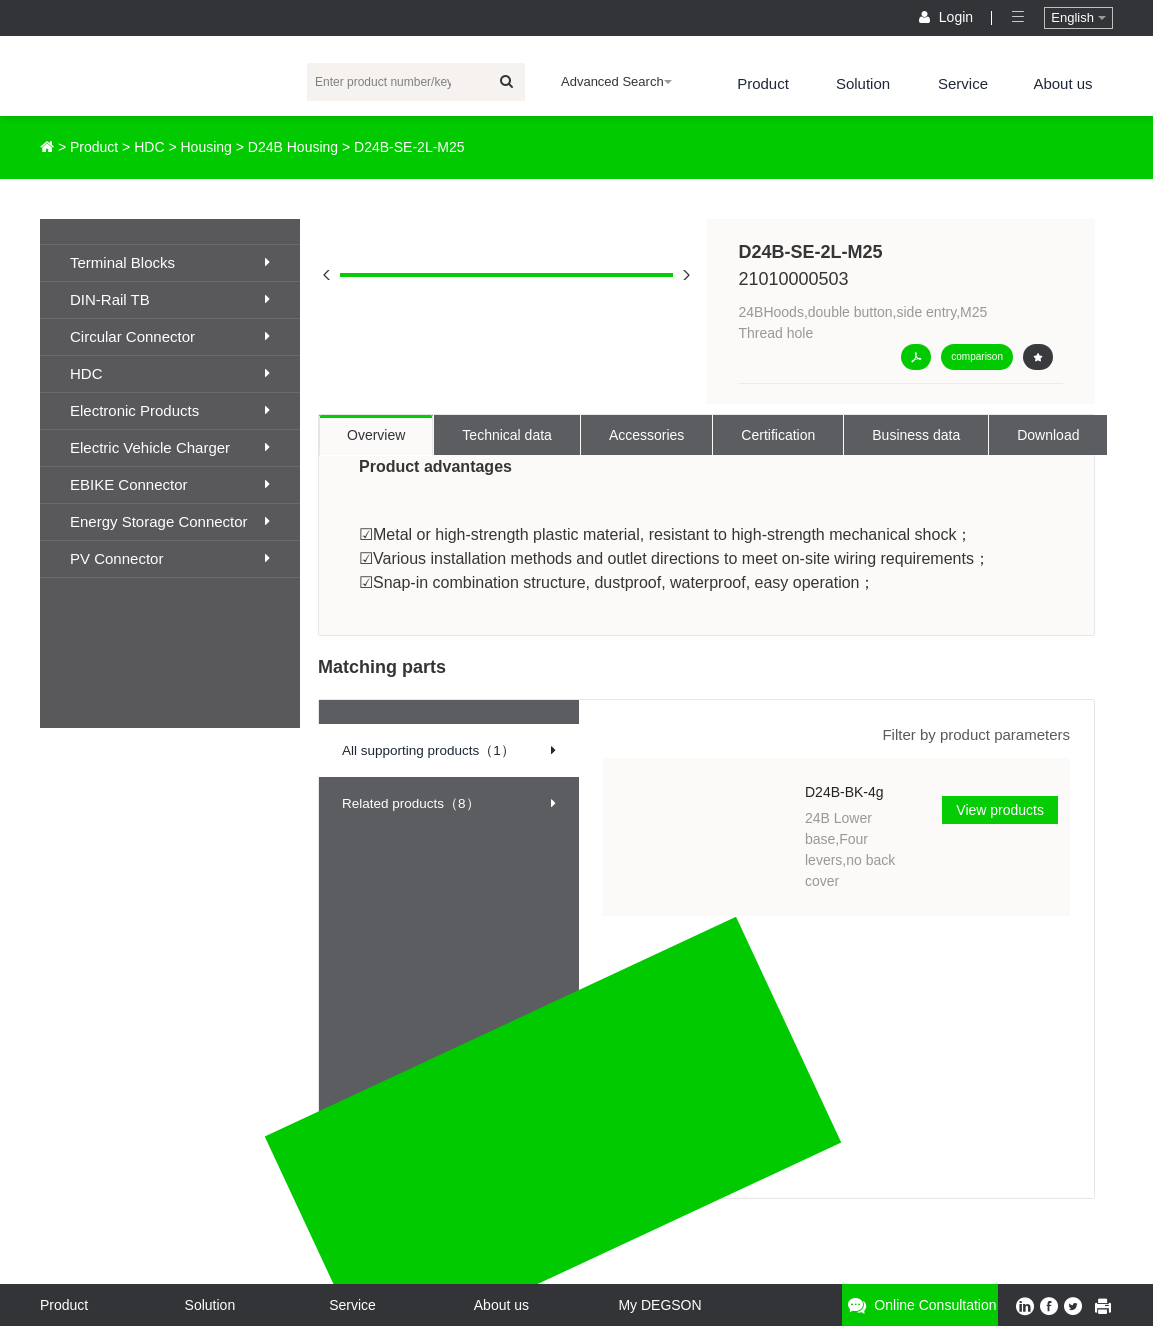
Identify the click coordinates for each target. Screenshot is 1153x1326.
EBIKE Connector (170, 484)
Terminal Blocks (170, 262)
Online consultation (919, 1305)
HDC (149, 147)
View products (1000, 810)
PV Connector (170, 558)
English (1078, 17)
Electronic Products (170, 410)
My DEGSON (659, 1305)
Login (948, 17)
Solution (863, 83)
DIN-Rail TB (170, 299)
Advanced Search (616, 81)
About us (1062, 83)
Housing (206, 147)
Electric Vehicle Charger (170, 447)
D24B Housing (293, 147)
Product (763, 83)
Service (963, 83)
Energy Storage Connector (170, 521)
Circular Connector (170, 336)
